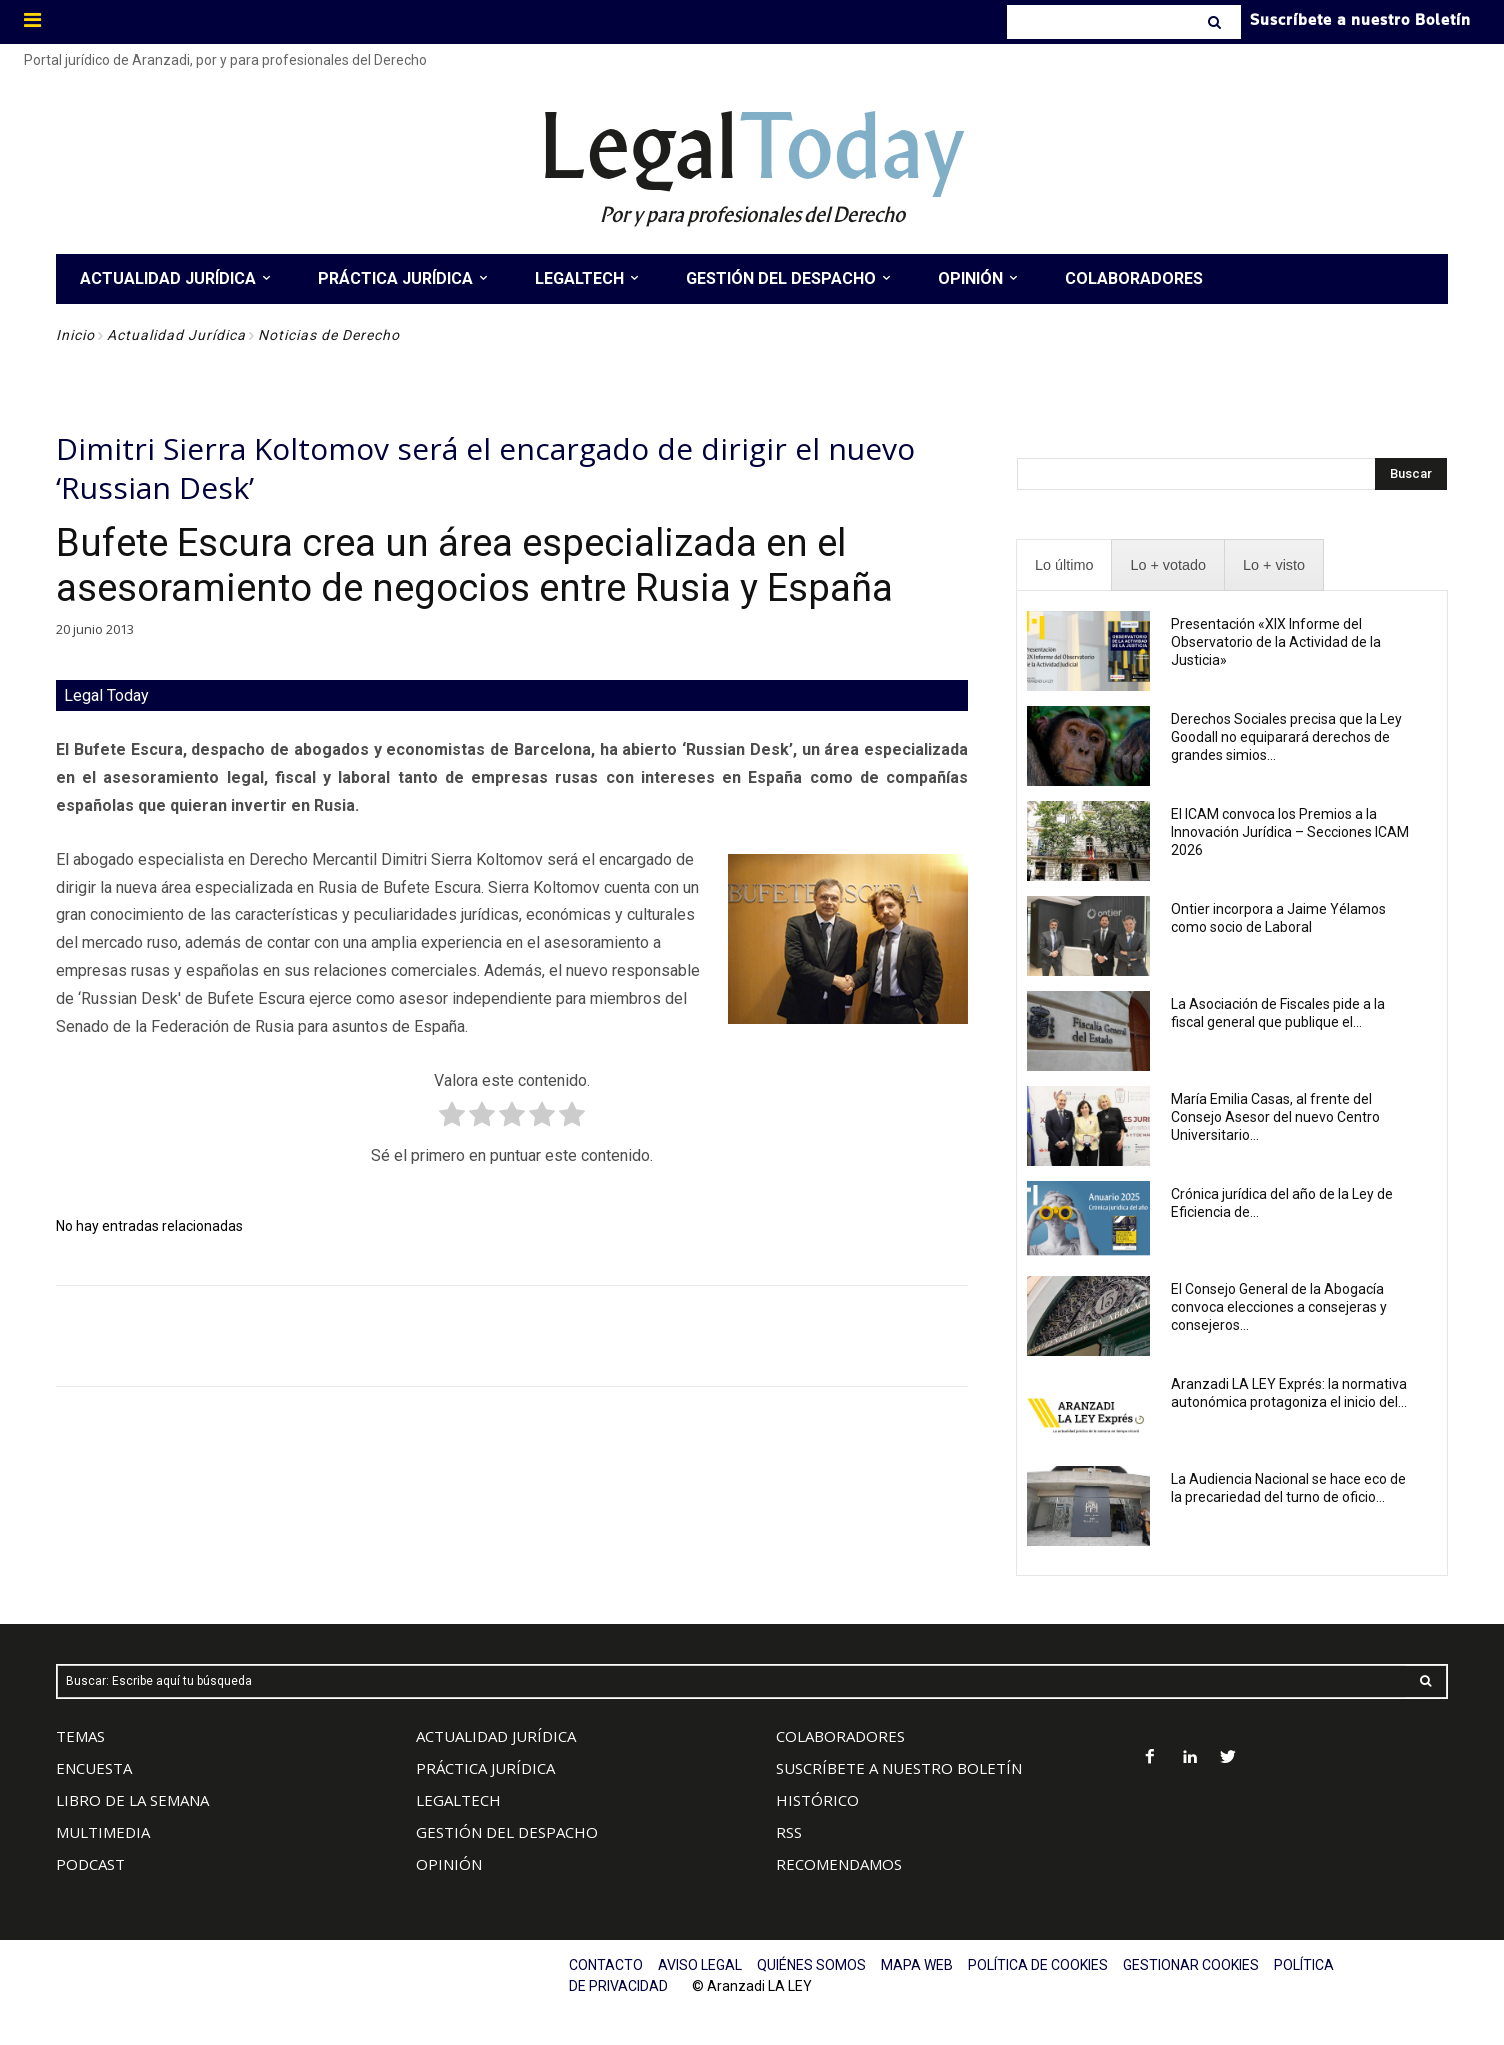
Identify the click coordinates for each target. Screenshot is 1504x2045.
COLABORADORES (840, 1736)
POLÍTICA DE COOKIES (1038, 1965)
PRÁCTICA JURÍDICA (485, 1768)
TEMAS (80, 1736)
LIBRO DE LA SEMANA (132, 1800)
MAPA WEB (917, 1965)
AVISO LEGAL (700, 1965)
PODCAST (90, 1864)
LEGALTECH (458, 1800)
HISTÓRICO (817, 1800)
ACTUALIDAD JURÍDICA (496, 1736)
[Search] (1216, 22)
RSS (789, 1832)
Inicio (75, 335)
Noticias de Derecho (329, 335)
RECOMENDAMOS (839, 1864)
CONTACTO (606, 1965)
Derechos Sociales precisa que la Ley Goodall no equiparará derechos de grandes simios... (1286, 737)
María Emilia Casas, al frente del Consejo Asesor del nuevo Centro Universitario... (1275, 1117)
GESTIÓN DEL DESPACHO (507, 1832)
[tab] (1064, 565)
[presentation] (1064, 565)
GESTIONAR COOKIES (1191, 1965)
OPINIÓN (449, 1864)
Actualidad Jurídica (176, 335)
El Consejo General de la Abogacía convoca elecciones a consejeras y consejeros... (1279, 1307)
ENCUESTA (94, 1768)
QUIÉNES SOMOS (811, 1965)
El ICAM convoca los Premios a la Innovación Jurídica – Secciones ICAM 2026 (1290, 832)
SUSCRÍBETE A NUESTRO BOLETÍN (899, 1768)
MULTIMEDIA (103, 1832)
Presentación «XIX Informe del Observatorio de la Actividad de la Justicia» (1276, 642)
